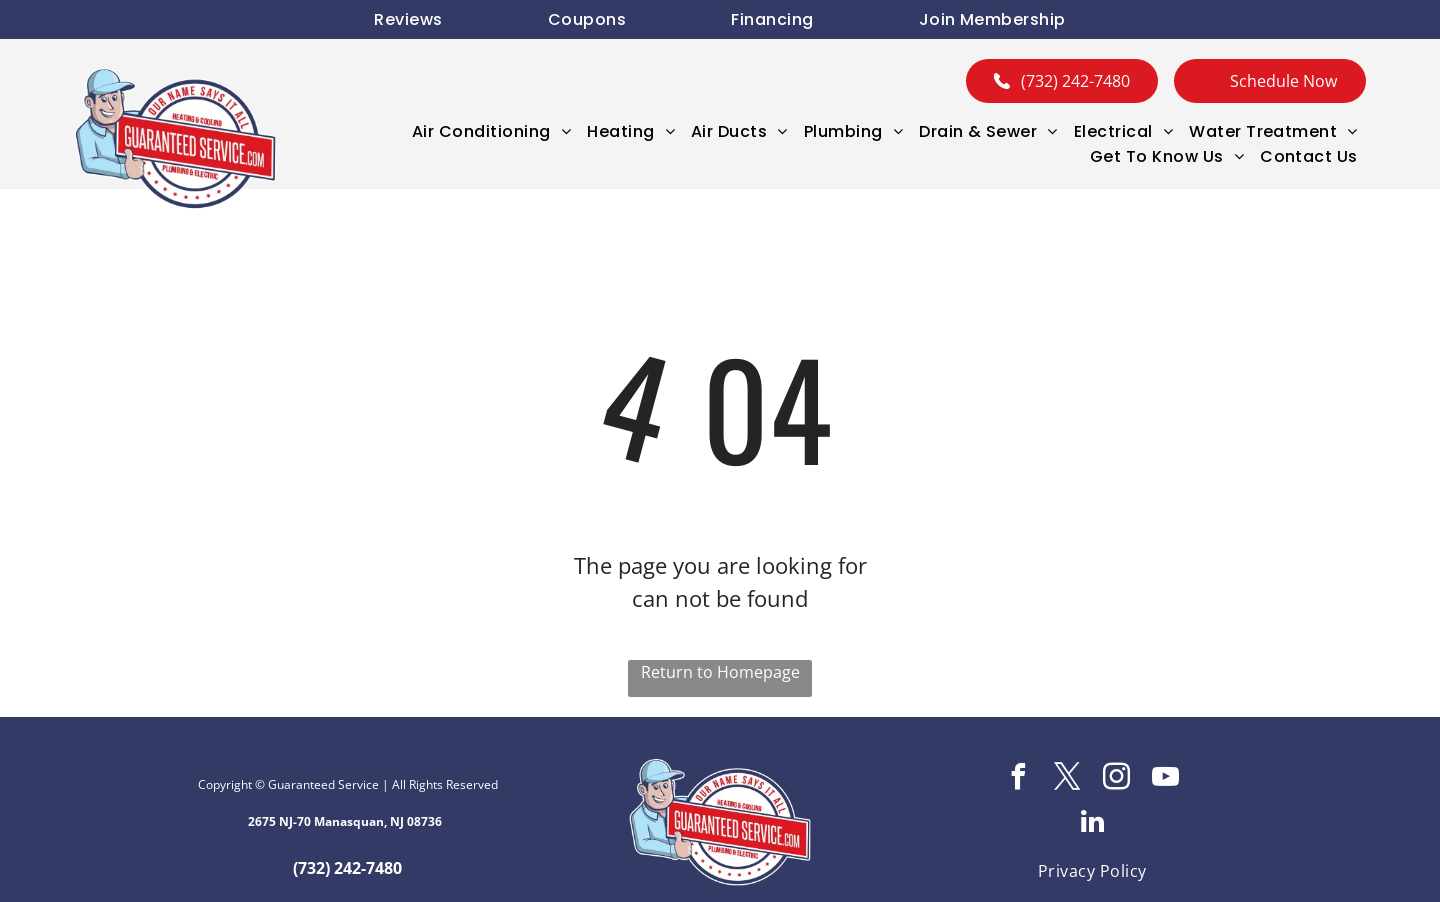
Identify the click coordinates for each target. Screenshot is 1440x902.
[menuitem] (408, 19)
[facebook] (1019, 779)
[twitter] (1068, 779)
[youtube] (1166, 779)
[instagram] (1117, 779)
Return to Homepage (720, 672)
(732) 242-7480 (347, 868)
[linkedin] (1092, 824)
